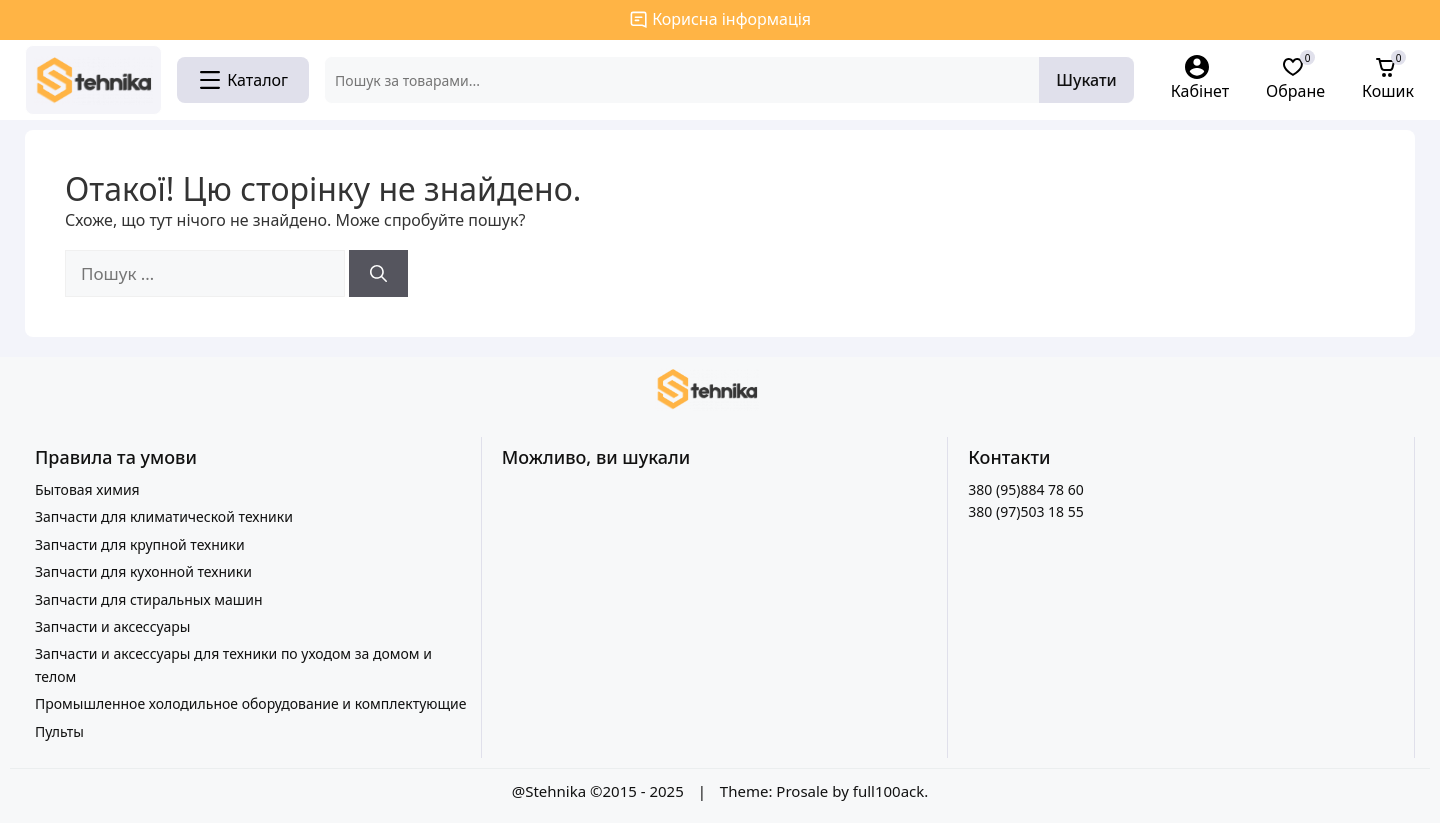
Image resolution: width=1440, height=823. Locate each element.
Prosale (802, 791)
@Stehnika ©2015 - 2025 (600, 791)
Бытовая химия (87, 489)
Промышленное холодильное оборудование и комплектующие (251, 703)
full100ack (889, 791)
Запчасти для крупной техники (140, 544)
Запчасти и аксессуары (112, 626)
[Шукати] (378, 274)
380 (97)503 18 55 (1025, 511)
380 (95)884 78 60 (1025, 489)
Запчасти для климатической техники (164, 516)
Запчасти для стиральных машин (149, 599)
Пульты (59, 731)
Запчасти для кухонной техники (143, 571)
